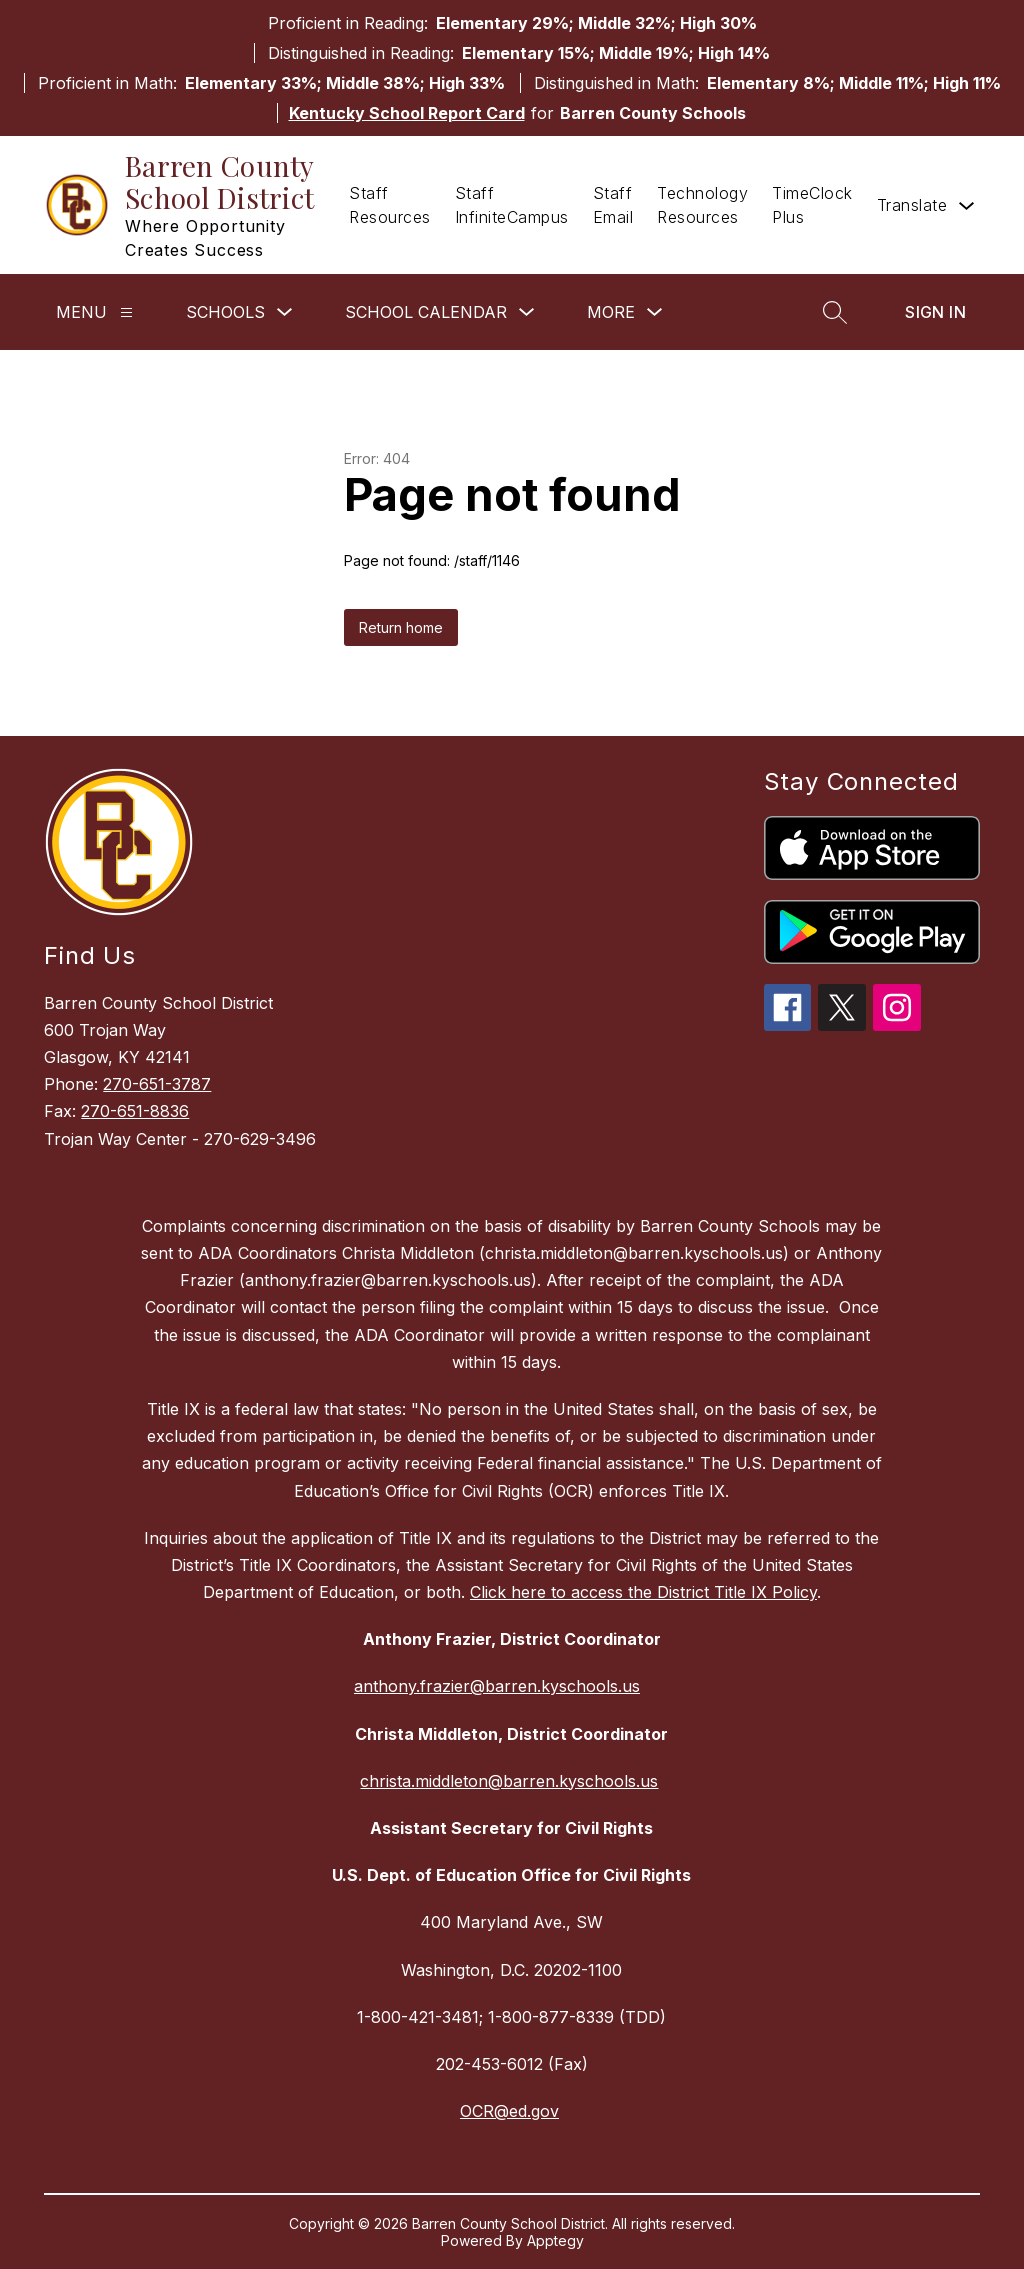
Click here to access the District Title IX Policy (643, 1592)
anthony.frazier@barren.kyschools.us (497, 1686)
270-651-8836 (135, 1111)
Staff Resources (390, 205)
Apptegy (555, 2240)
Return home (401, 627)
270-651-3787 (157, 1084)
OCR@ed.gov (509, 2111)
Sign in (935, 312)
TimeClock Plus (812, 205)
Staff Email (613, 205)
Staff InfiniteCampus (512, 205)
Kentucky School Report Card (407, 113)
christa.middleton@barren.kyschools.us (509, 1781)
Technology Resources (702, 205)
